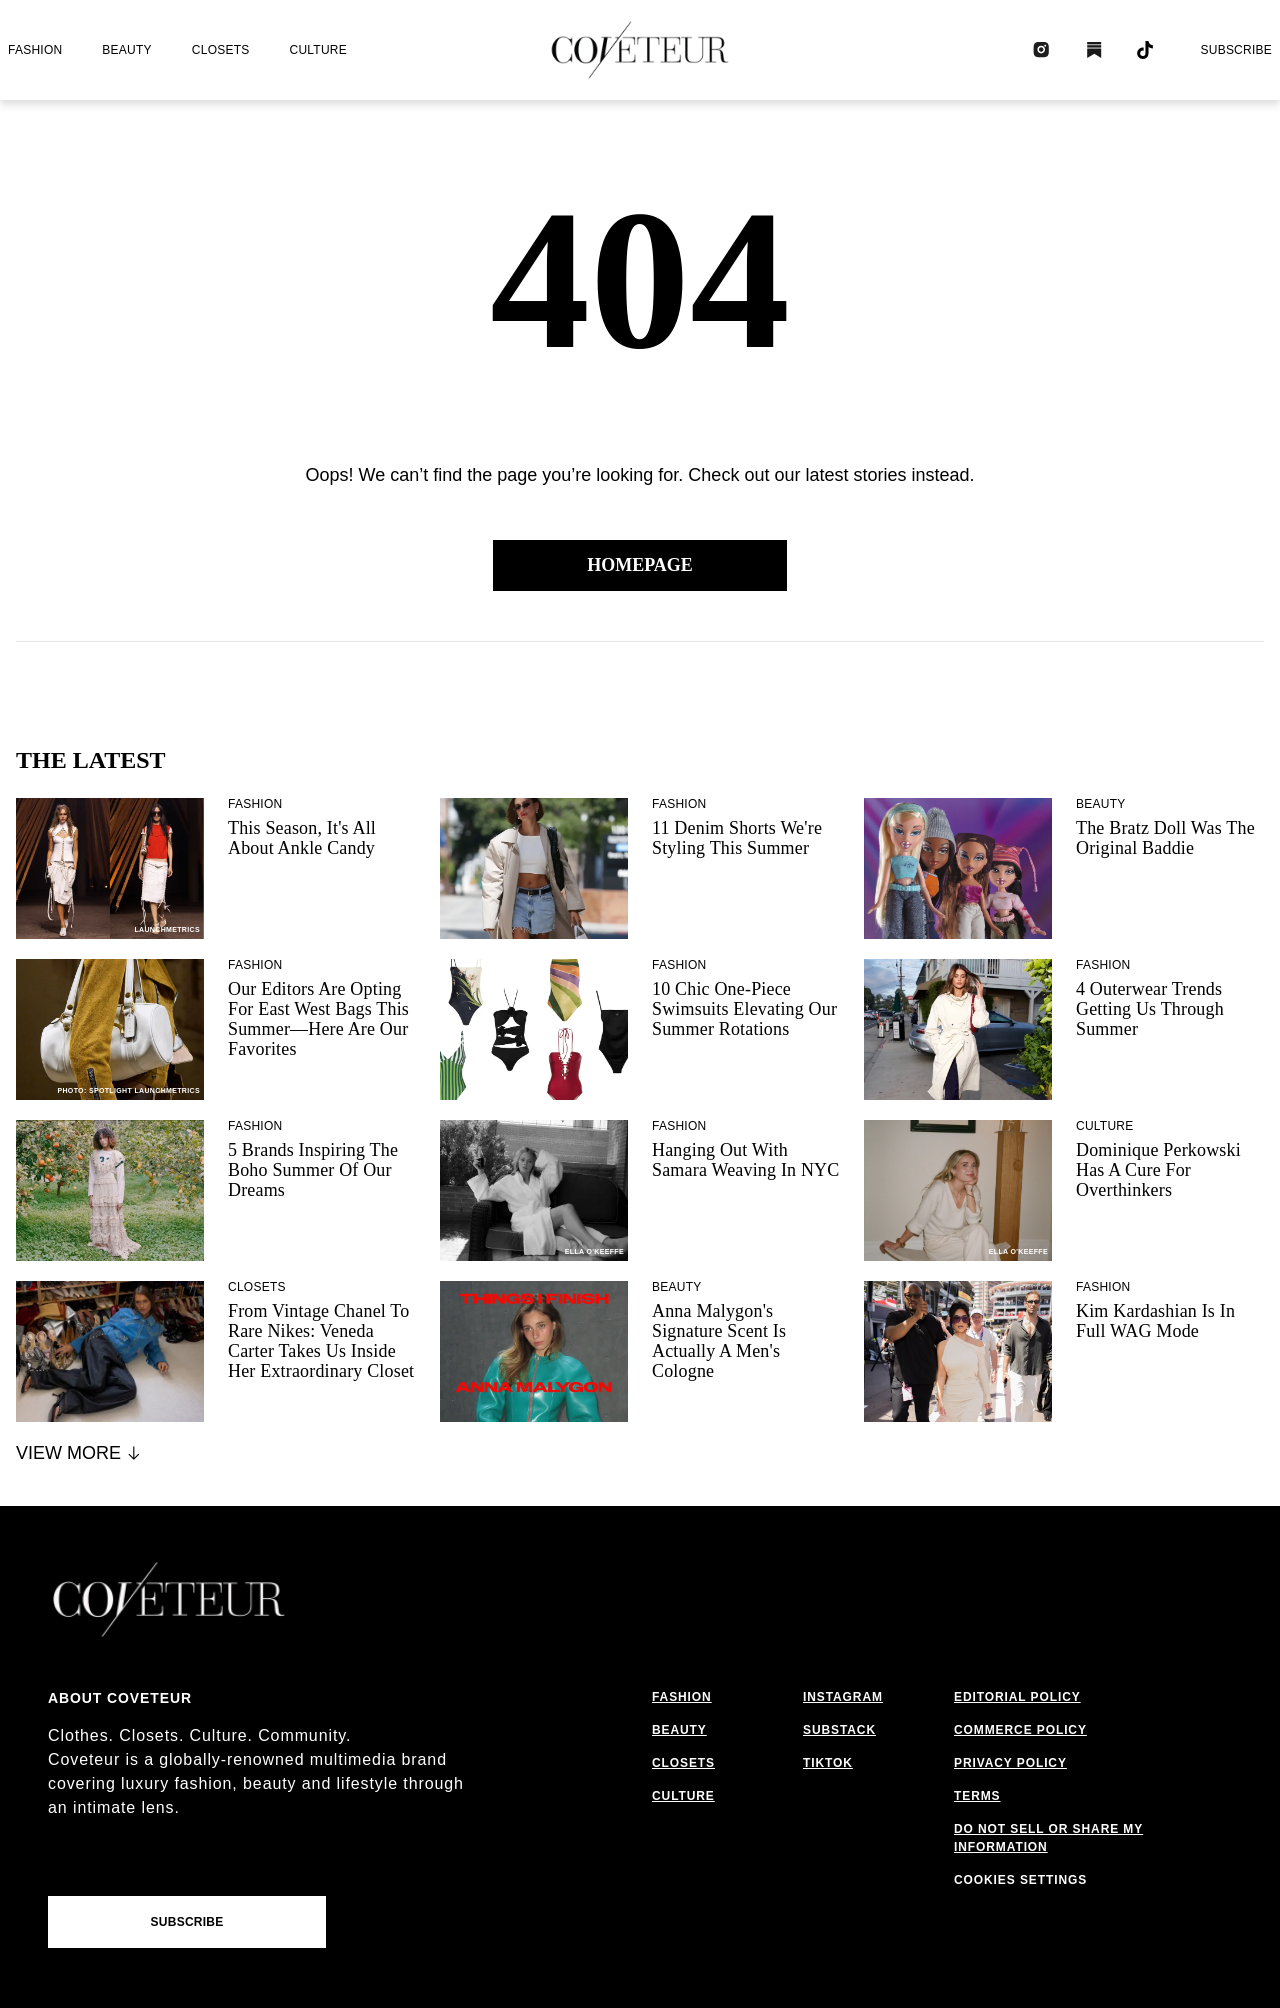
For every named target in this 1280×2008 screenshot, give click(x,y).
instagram (843, 1697)
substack (839, 1730)
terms (977, 1796)
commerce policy (1020, 1730)
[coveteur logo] (640, 50)
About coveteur (120, 1698)
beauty (126, 50)
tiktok (828, 1763)
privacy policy (1010, 1763)
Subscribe (1236, 50)
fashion (35, 50)
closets (221, 50)
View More (79, 1453)
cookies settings (1020, 1880)
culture (318, 50)
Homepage (640, 565)
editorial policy (1017, 1697)
